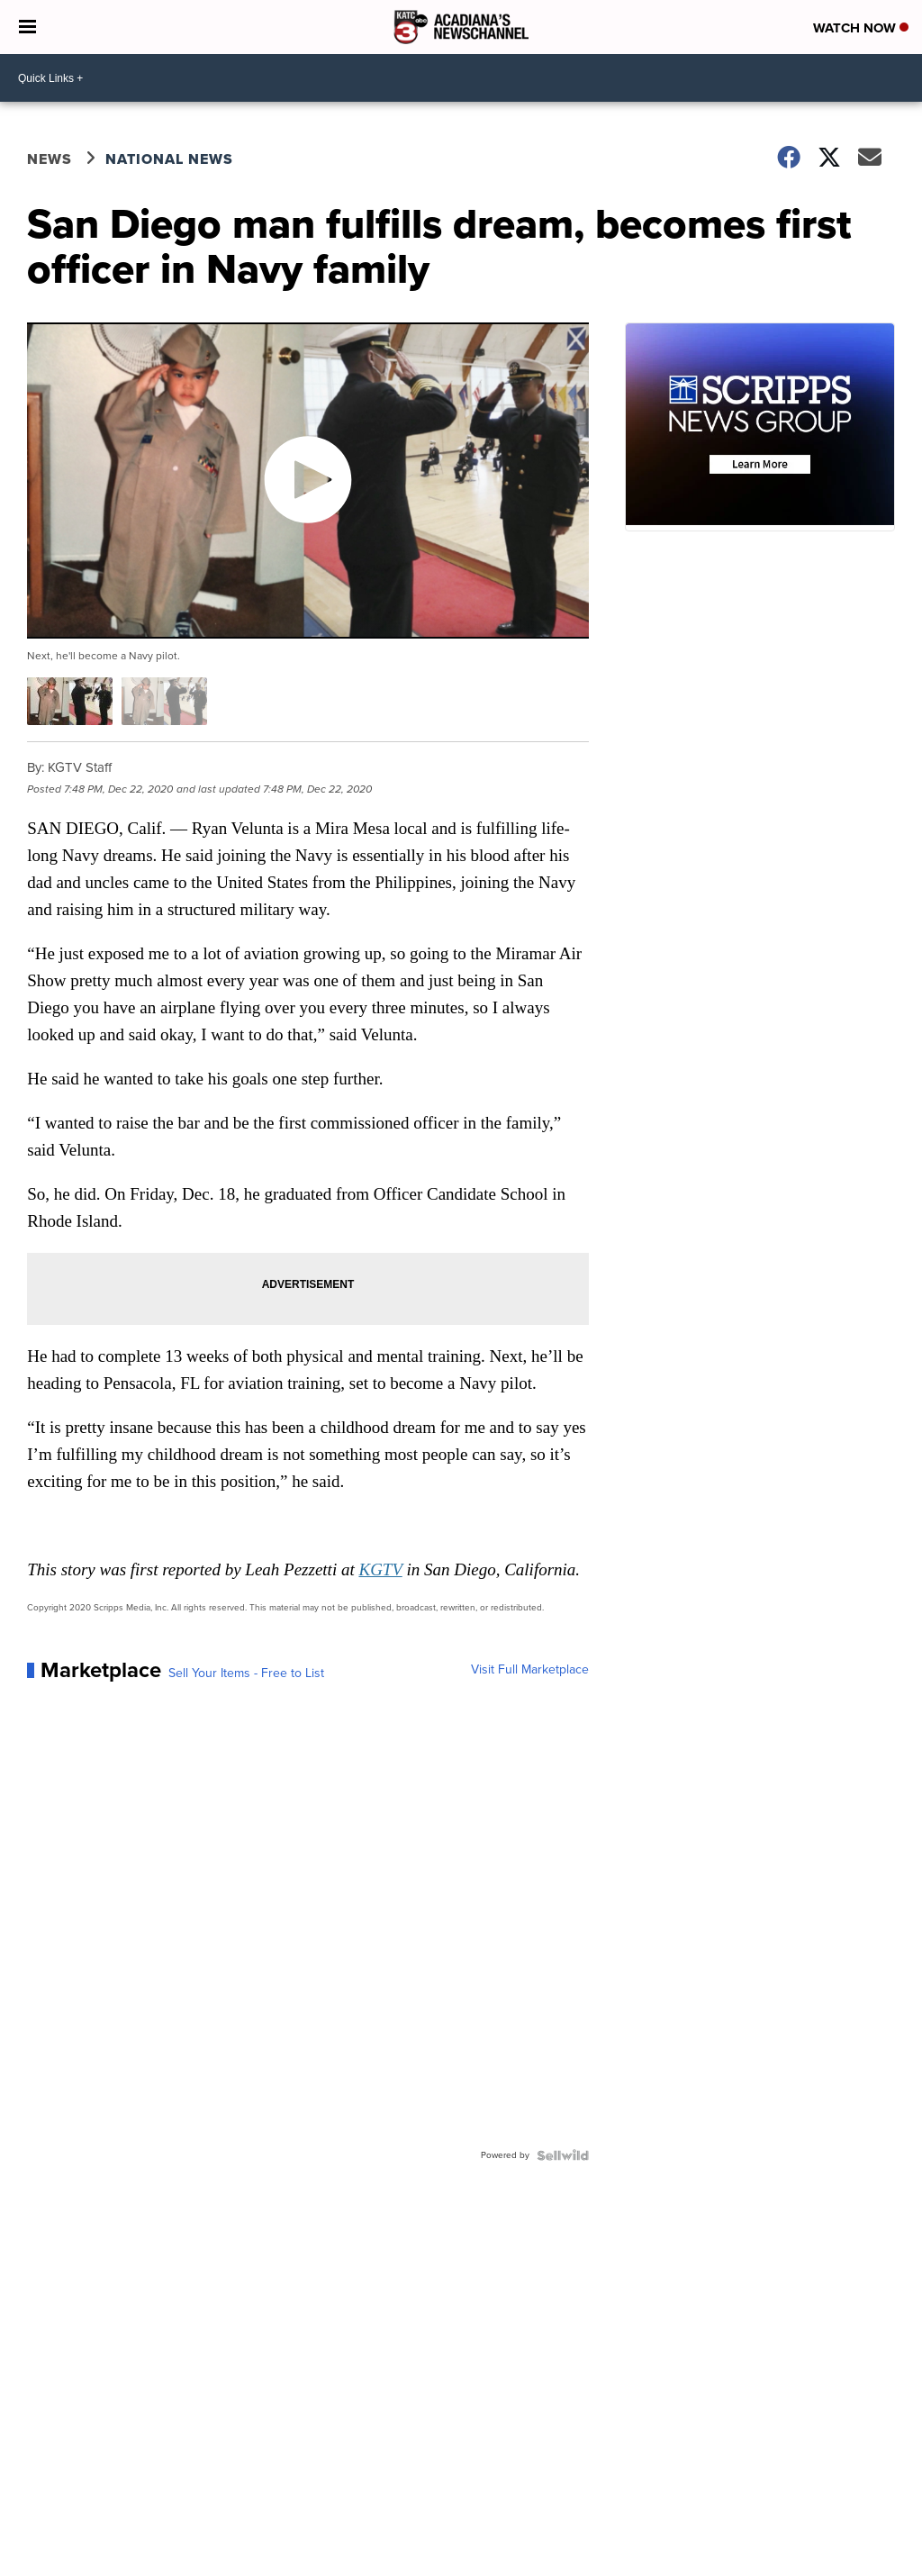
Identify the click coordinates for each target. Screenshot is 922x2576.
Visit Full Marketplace (530, 1670)
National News (169, 159)
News (49, 159)
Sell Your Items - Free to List (246, 1673)
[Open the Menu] (27, 27)
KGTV (380, 1569)
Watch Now (860, 28)
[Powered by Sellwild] (563, 2155)
